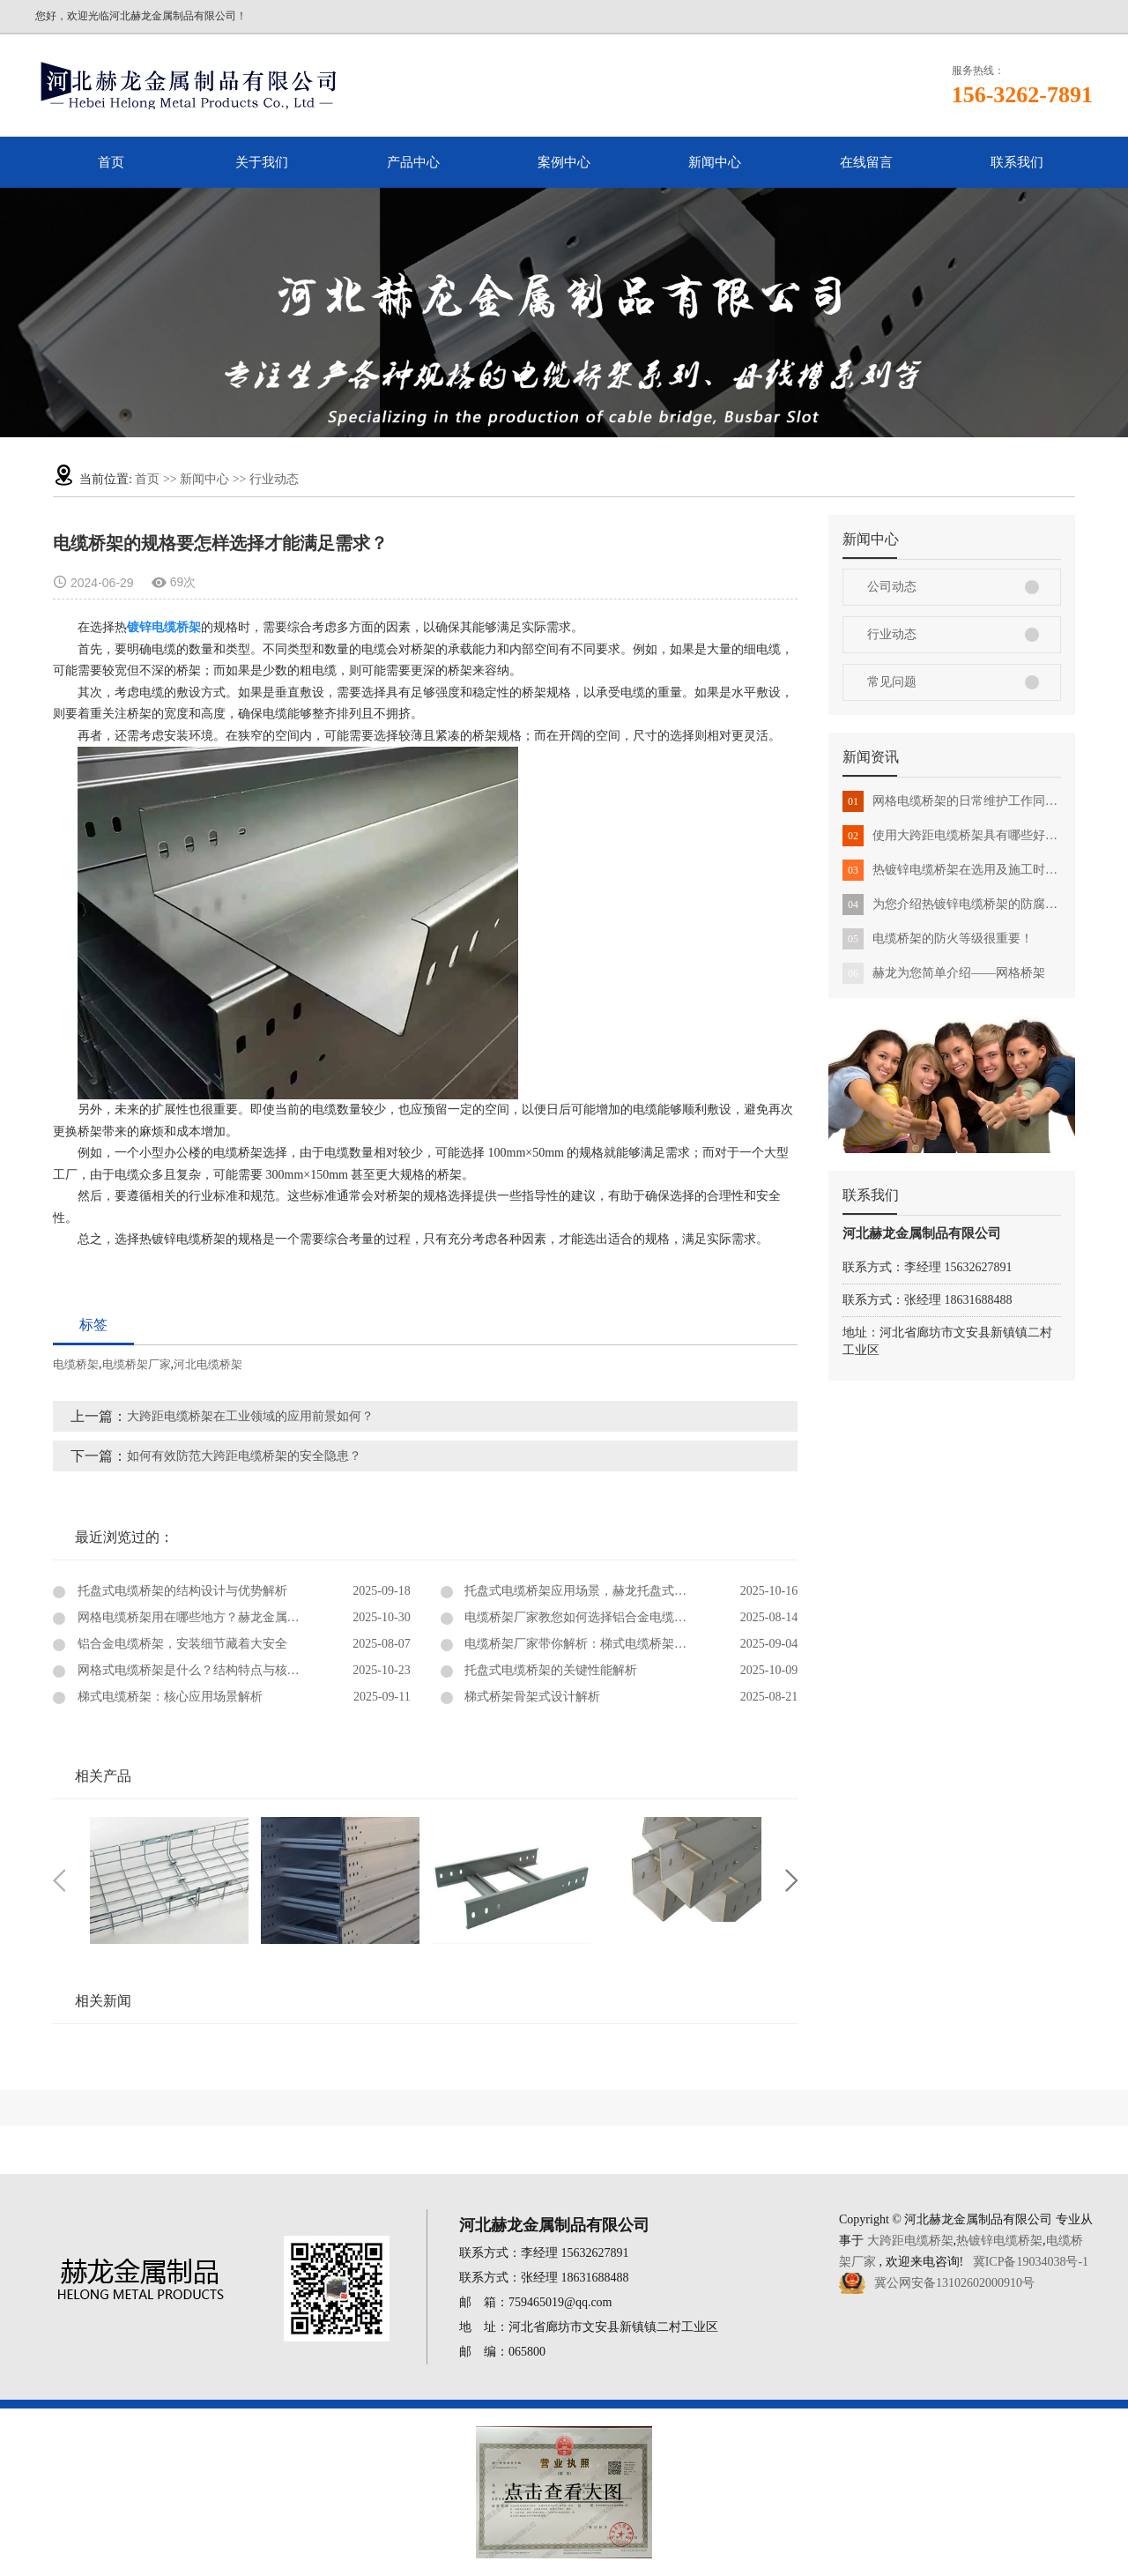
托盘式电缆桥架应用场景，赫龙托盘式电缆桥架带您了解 (618, 1590)
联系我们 (1017, 162)
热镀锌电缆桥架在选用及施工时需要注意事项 (951, 870)
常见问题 (891, 682)
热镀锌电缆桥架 (999, 2240)
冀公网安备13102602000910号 (954, 2282)
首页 (111, 162)
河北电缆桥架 (208, 1364)
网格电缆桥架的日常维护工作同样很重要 (951, 801)
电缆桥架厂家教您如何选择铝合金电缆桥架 (581, 1617)
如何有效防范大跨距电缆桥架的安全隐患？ (244, 1456)
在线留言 (866, 162)
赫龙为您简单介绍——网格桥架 (943, 973)
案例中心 (564, 162)
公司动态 (891, 586)
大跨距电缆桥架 (910, 2240)
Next (791, 1880)
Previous (59, 1880)
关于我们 (261, 162)
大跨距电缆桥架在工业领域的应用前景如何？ (250, 1416)
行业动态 (274, 479)
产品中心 (413, 162)
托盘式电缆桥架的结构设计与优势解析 (180, 1590)
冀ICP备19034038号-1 (1030, 2261)
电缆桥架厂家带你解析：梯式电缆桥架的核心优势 (599, 1643)
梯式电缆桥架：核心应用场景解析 (168, 1696)
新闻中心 (714, 162)
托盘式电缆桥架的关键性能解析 (550, 1670)
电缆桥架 (76, 1364)
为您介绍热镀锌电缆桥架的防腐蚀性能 (951, 904)
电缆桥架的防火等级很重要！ (937, 938)
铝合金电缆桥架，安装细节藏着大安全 (180, 1643)
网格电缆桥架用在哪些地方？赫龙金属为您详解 (205, 1617)
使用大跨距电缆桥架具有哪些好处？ (951, 835)
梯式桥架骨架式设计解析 (531, 1696)
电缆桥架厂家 (136, 1364)
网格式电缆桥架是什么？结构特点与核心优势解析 (211, 1670)
